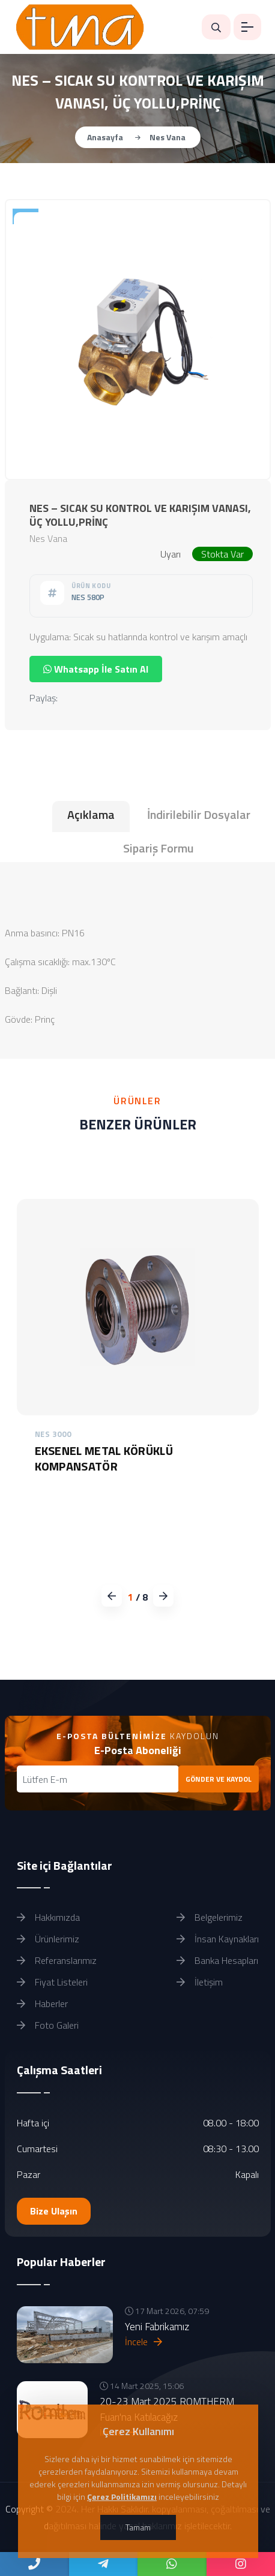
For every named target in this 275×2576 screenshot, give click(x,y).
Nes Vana (168, 137)
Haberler (42, 2003)
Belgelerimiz (210, 1917)
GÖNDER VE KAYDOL (219, 1779)
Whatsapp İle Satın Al (95, 669)
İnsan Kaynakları (218, 1939)
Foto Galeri (48, 2025)
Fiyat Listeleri (52, 1982)
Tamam (138, 2527)
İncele (143, 2341)
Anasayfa (105, 137)
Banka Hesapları (217, 1960)
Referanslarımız (57, 1960)
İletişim (200, 1982)
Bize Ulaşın (53, 2211)
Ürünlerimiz (48, 1939)
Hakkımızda (48, 1917)
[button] (163, 1596)
